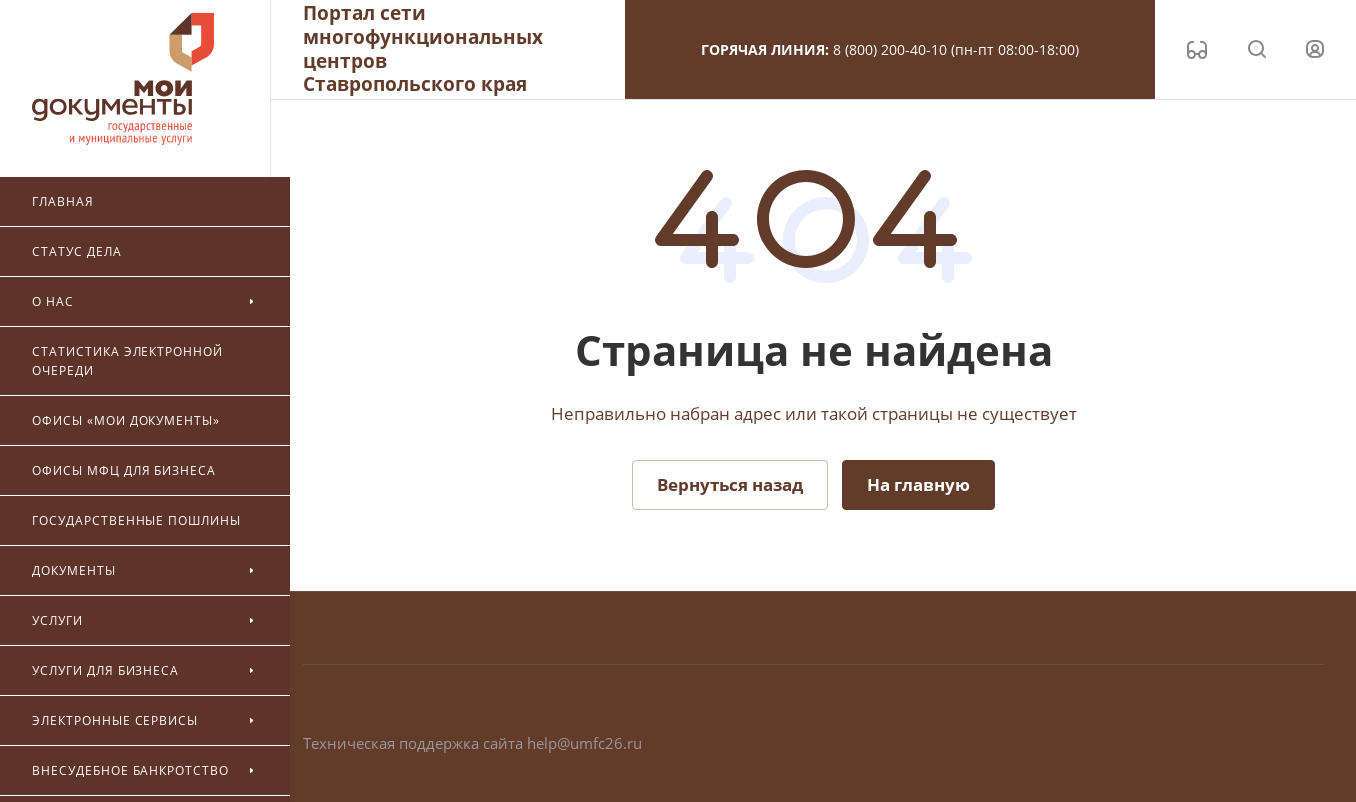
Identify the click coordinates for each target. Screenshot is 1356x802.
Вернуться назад (730, 484)
